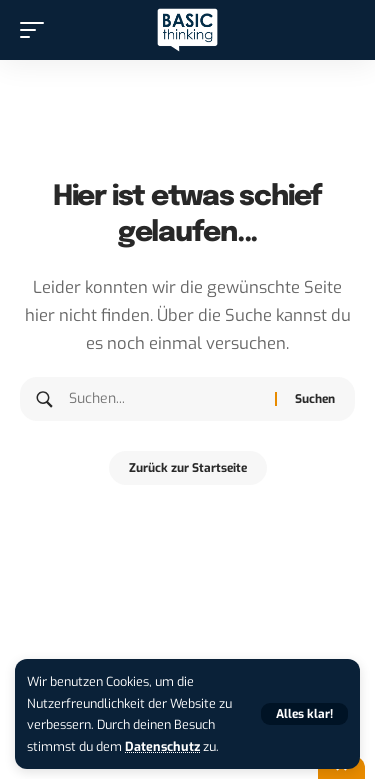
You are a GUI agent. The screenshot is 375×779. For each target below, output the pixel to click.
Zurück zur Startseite (188, 468)
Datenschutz (162, 746)
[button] (304, 714)
